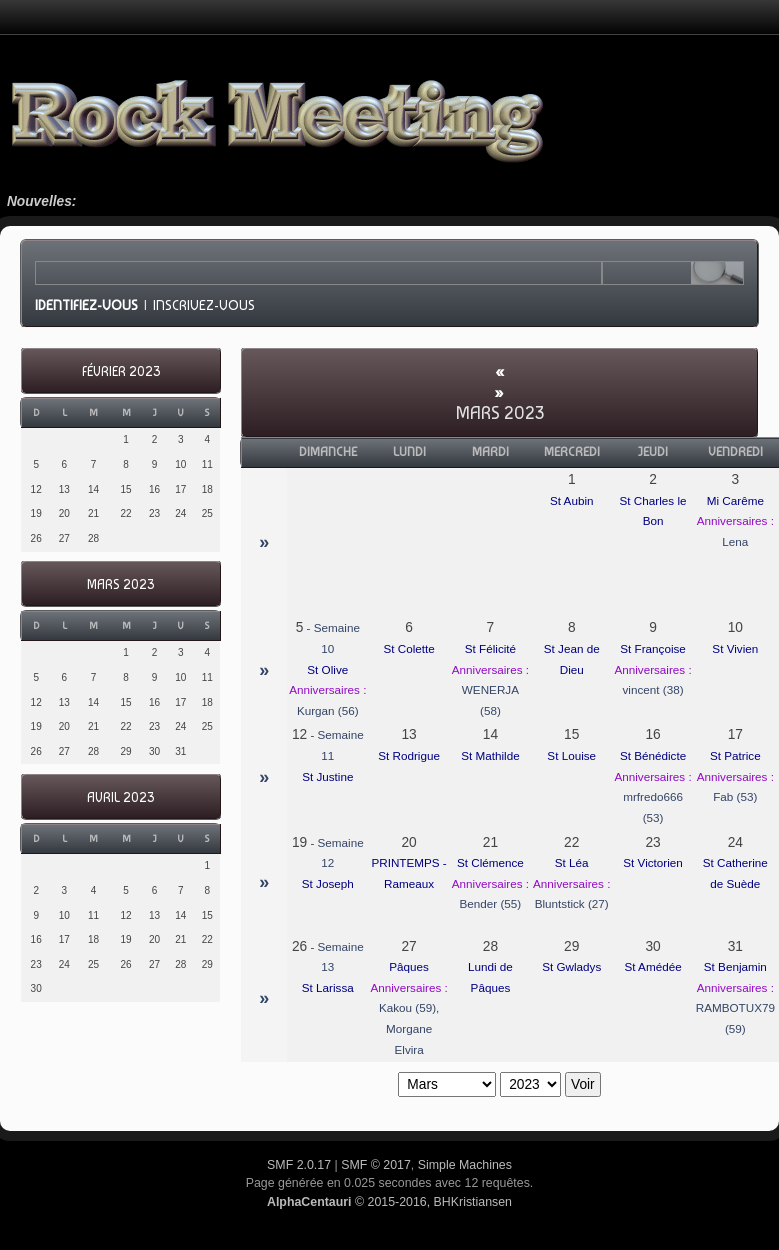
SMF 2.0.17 (299, 1165)
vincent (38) (653, 689)
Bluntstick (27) (572, 903)
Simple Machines (465, 1165)
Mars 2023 (120, 584)
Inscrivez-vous (204, 305)
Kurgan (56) (328, 710)
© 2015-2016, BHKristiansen (389, 1202)
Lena (735, 541)
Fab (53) (735, 796)
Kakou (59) (407, 1007)
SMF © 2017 (376, 1165)
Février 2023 (121, 371)
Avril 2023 (120, 797)
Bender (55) (491, 903)
